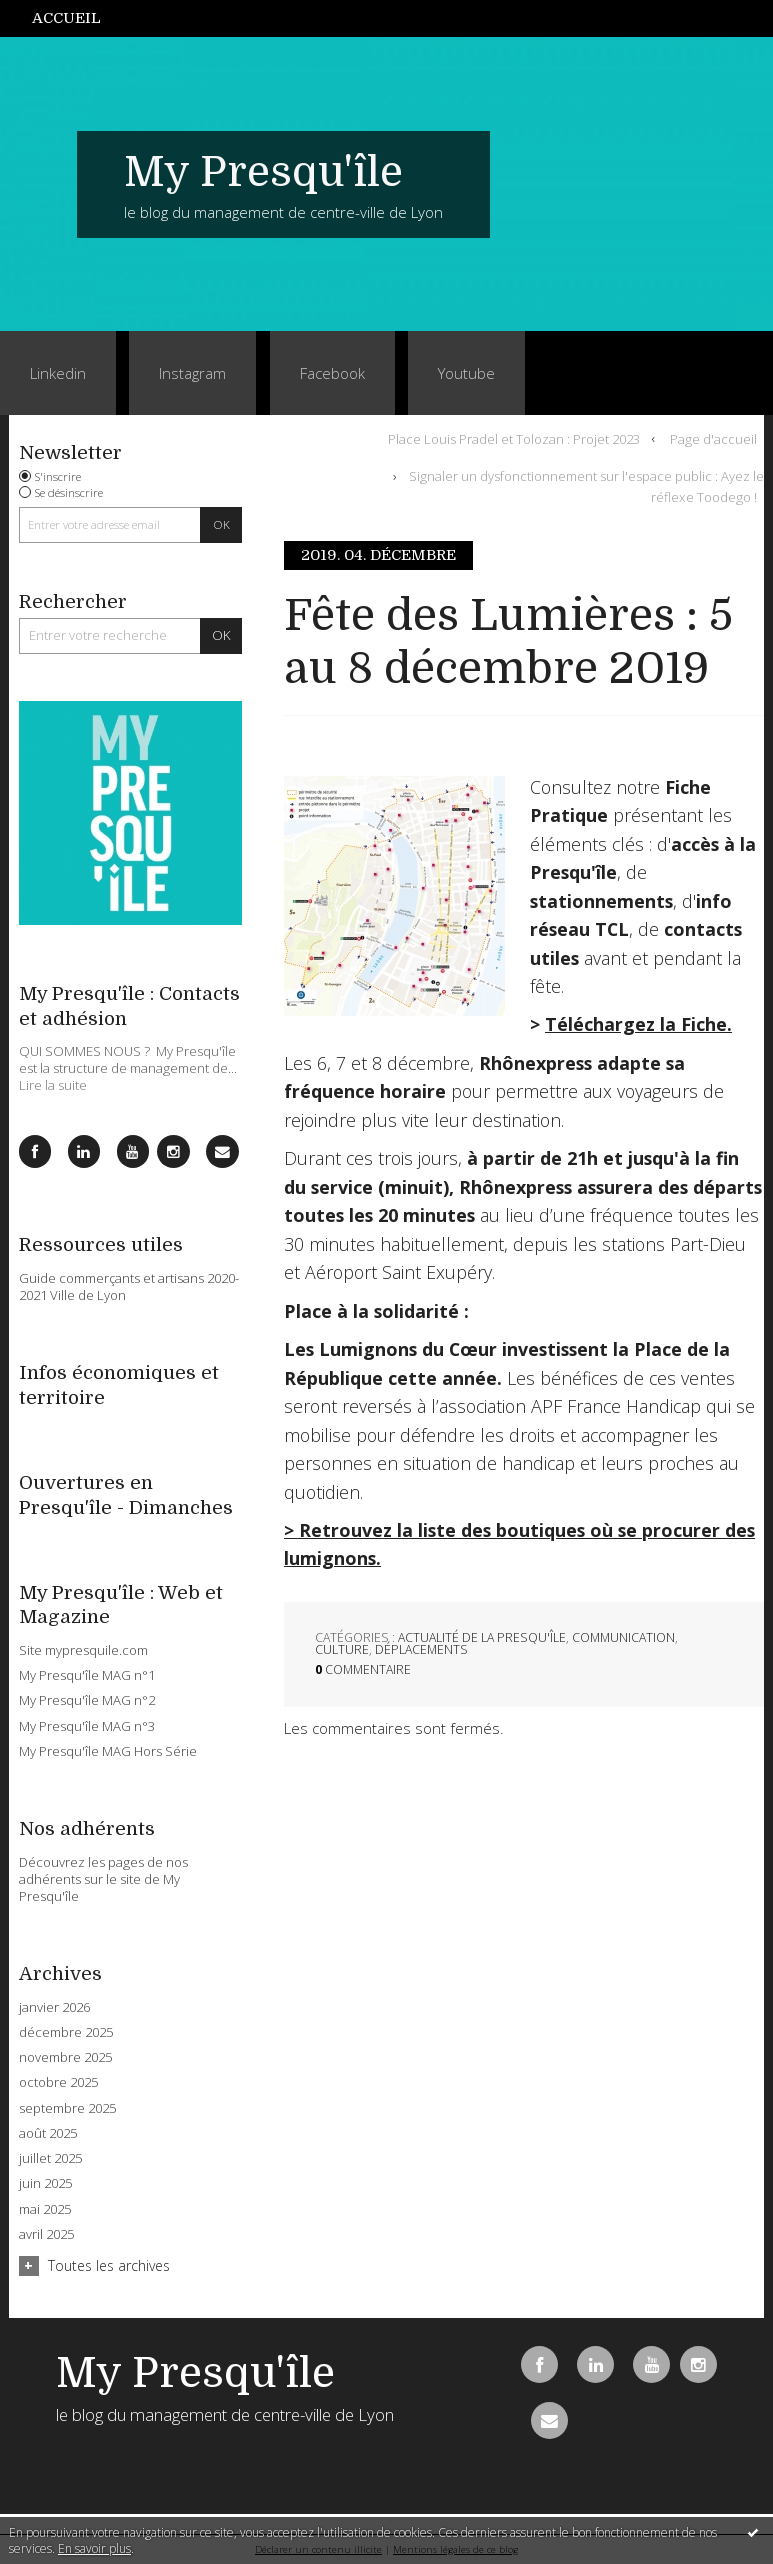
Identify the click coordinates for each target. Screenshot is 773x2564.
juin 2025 (45, 2183)
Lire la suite (53, 1085)
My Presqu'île (263, 172)
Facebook (332, 373)
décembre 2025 (66, 2032)
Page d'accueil (713, 438)
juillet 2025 (50, 2158)
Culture (342, 1649)
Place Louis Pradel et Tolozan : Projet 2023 (514, 438)
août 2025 (48, 2133)
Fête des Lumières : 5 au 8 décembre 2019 (508, 642)
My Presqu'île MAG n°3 (87, 1726)
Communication (623, 1637)
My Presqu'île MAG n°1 (87, 1675)
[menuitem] (77, 18)
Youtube (466, 373)
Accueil (66, 18)
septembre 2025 (67, 2108)
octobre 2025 (58, 2082)
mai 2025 (45, 2209)
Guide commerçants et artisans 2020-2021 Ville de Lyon (129, 1286)
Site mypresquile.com (83, 1650)
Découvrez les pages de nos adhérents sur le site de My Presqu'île (103, 1879)
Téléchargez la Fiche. (638, 1024)
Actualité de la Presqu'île (482, 1637)
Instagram (192, 373)
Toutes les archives (109, 2265)
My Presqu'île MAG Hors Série (108, 1751)
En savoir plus (94, 2548)
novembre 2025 (65, 2057)
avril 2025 (46, 2234)
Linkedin (58, 373)
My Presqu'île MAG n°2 (87, 1700)
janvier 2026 (54, 2007)
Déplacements (421, 1649)
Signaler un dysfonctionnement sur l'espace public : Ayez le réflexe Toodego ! (586, 486)
